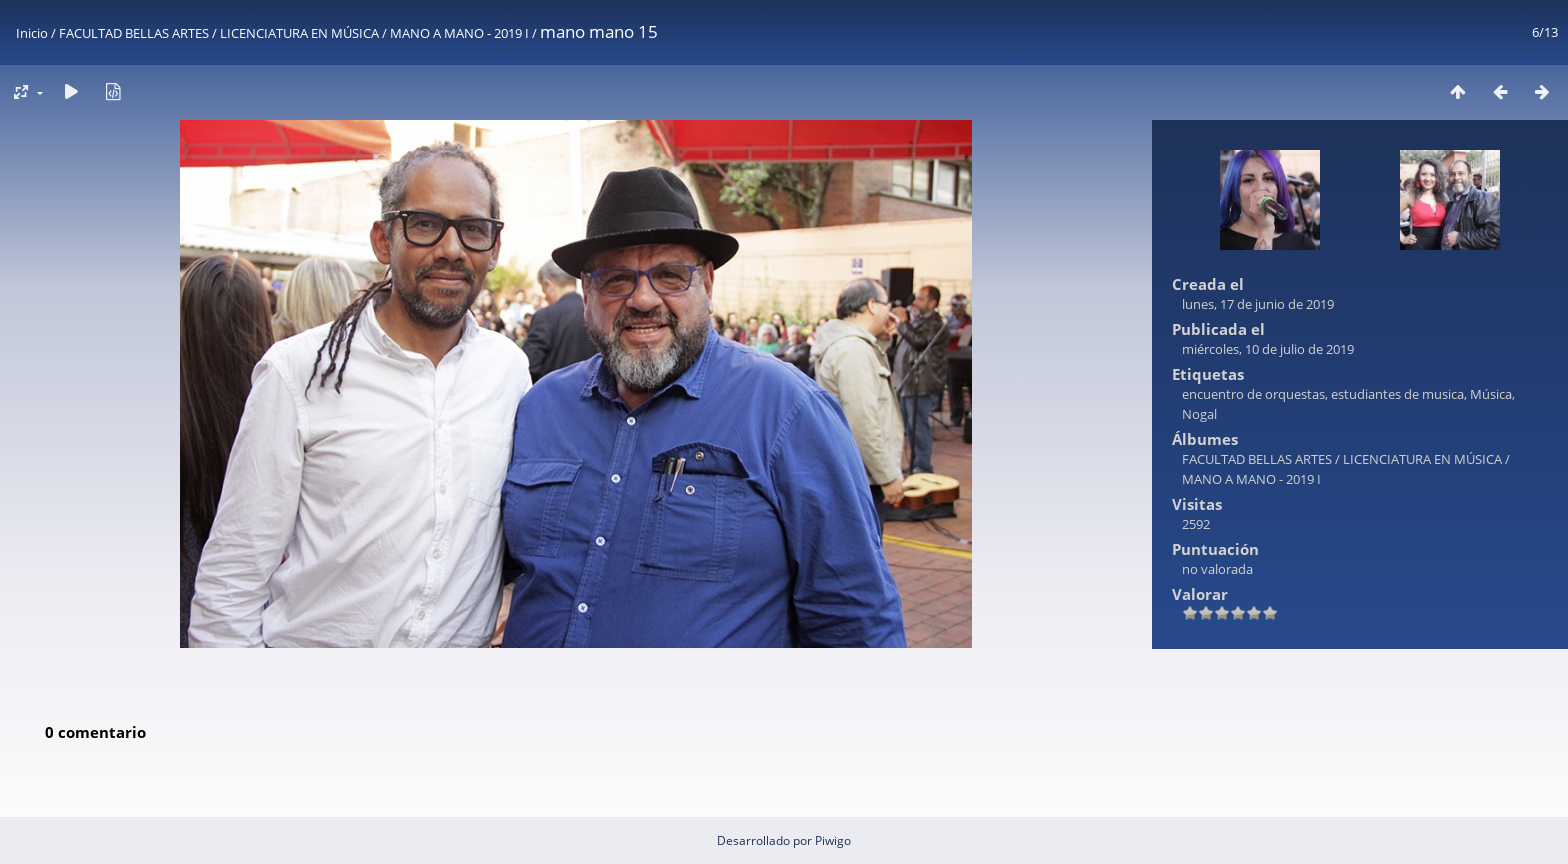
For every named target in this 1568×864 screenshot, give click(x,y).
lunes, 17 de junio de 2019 (1258, 304)
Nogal (1199, 414)
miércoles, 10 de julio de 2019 (1268, 349)
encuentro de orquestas (1253, 394)
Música (1491, 394)
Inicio (32, 33)
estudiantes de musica (1397, 394)
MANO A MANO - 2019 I (459, 33)
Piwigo (833, 840)
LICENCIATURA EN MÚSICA (299, 33)
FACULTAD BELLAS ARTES (134, 33)
